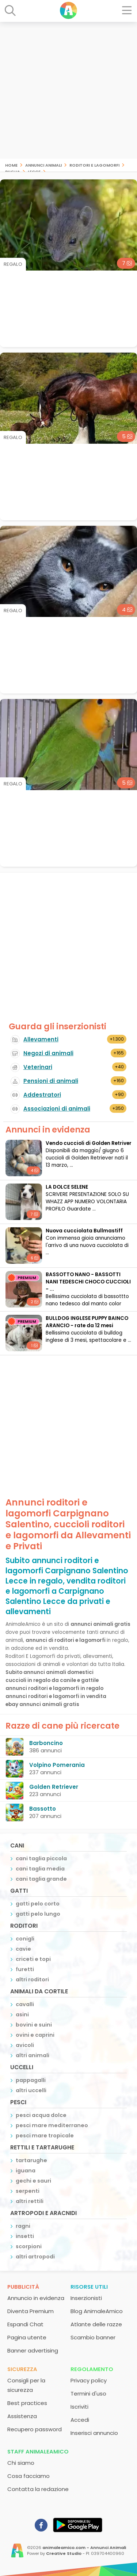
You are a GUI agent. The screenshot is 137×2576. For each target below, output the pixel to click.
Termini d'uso (88, 2393)
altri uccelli (31, 2090)
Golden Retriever (53, 1787)
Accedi (80, 2420)
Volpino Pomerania (57, 1765)
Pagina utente (26, 2337)
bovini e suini (34, 2024)
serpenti (27, 2191)
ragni (23, 2226)
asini (22, 2014)
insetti (25, 2236)
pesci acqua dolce (41, 2115)
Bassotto (42, 1808)
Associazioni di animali (56, 1108)
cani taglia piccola (41, 1858)
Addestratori (42, 1095)
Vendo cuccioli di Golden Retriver (89, 1143)
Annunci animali (43, 164)
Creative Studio (63, 2553)
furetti (25, 1969)
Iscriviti (79, 2406)
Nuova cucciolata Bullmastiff (84, 1230)
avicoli (25, 2045)
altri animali (32, 2055)
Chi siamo (20, 2463)
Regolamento (92, 2369)
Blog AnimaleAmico (97, 2311)
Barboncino (46, 1743)
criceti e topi (33, 1959)
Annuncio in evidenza (35, 2298)
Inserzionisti (86, 2298)
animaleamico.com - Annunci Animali (84, 2547)
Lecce (34, 171)
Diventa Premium (30, 2311)
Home (11, 164)
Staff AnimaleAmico (38, 2451)
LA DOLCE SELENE (67, 1187)
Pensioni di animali (50, 1081)
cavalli (25, 2004)
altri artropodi (35, 2256)
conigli (25, 1938)
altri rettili (29, 2201)
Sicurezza (22, 2369)
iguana (25, 2170)
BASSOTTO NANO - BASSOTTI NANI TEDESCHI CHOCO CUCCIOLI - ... (88, 1282)
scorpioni (29, 2246)
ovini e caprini (35, 2035)
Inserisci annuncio (94, 2433)
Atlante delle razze (96, 2324)
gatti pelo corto (38, 1903)
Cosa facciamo (28, 2476)
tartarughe (31, 2160)
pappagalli (31, 2080)
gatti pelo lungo (38, 1914)
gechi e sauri (33, 2180)
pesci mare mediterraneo (52, 2125)
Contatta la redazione (38, 2489)
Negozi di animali (48, 1053)
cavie (23, 1949)
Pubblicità (23, 2287)
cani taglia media (40, 1868)
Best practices (27, 2403)
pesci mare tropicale (45, 2135)
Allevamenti (40, 1039)
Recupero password (34, 2429)
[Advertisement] (68, 90)
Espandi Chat (25, 2324)
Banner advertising (32, 2350)
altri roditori (32, 1979)
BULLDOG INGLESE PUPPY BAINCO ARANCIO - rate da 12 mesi (87, 1322)
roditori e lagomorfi (94, 164)
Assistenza (22, 2416)
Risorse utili (89, 2287)
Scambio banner (93, 2337)
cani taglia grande (41, 1879)
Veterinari (37, 1067)
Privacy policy (89, 2380)
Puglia (12, 171)
